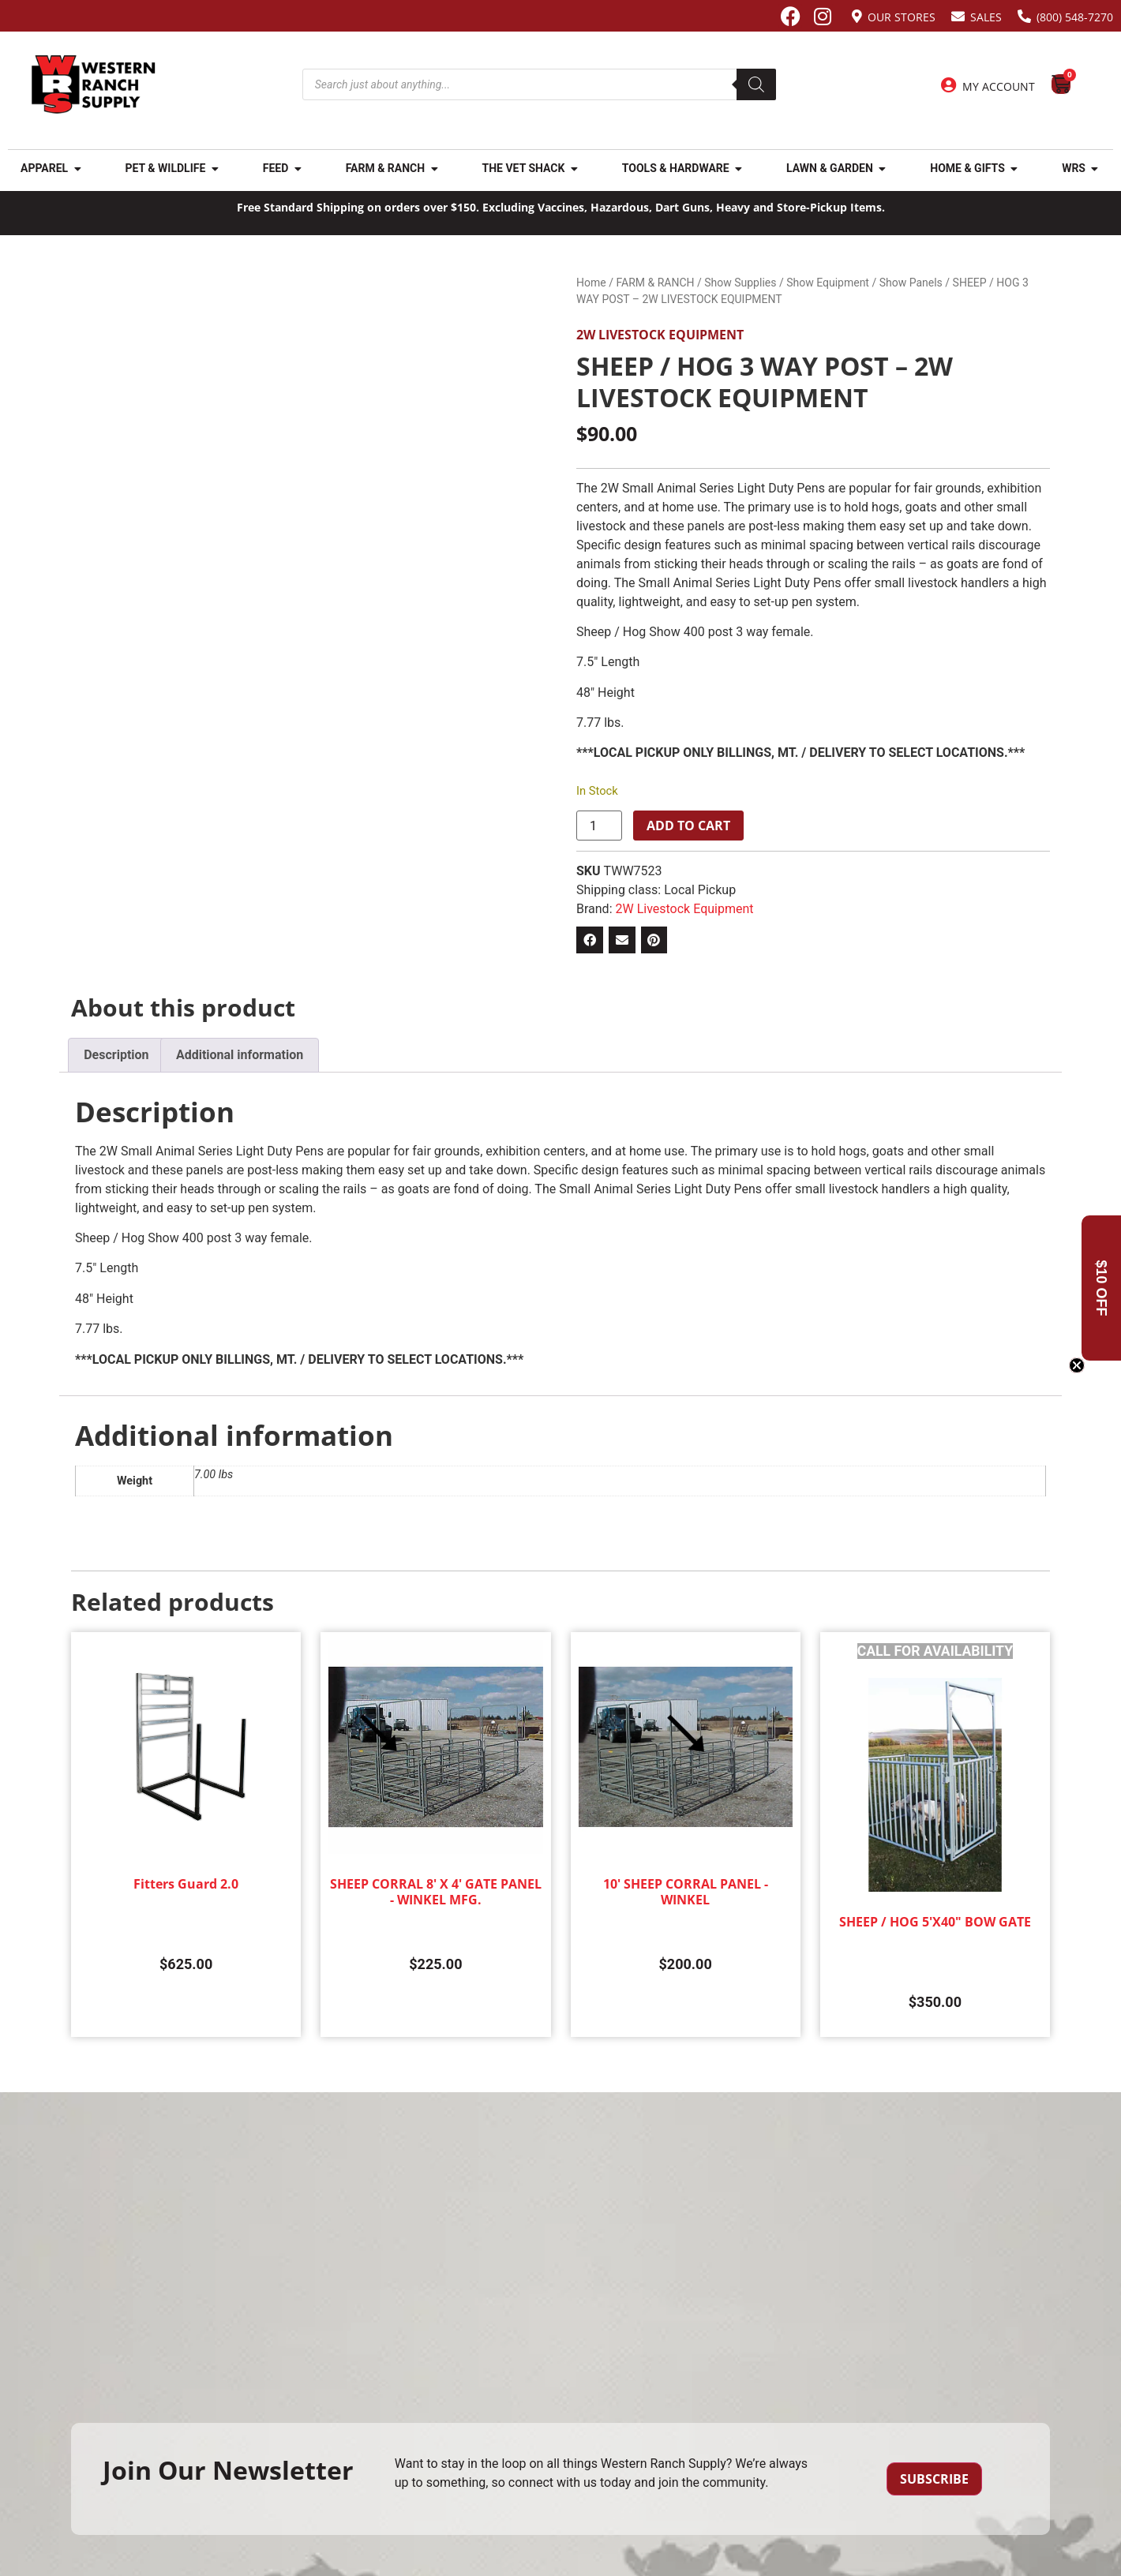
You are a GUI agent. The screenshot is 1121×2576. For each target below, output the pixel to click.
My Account (998, 86)
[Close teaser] (1077, 1365)
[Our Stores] (857, 16)
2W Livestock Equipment (660, 334)
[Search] (756, 84)
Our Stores (901, 16)
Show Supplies (740, 282)
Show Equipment (827, 282)
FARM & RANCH (655, 282)
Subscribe (934, 2479)
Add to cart (688, 825)
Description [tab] (116, 1054)
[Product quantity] (599, 826)
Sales (986, 16)
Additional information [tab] (239, 1054)
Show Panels (911, 282)
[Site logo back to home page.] (94, 84)
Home (591, 282)
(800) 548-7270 (1075, 16)
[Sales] (958, 16)
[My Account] (949, 85)
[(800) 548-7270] (1024, 16)
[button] (589, 940)
